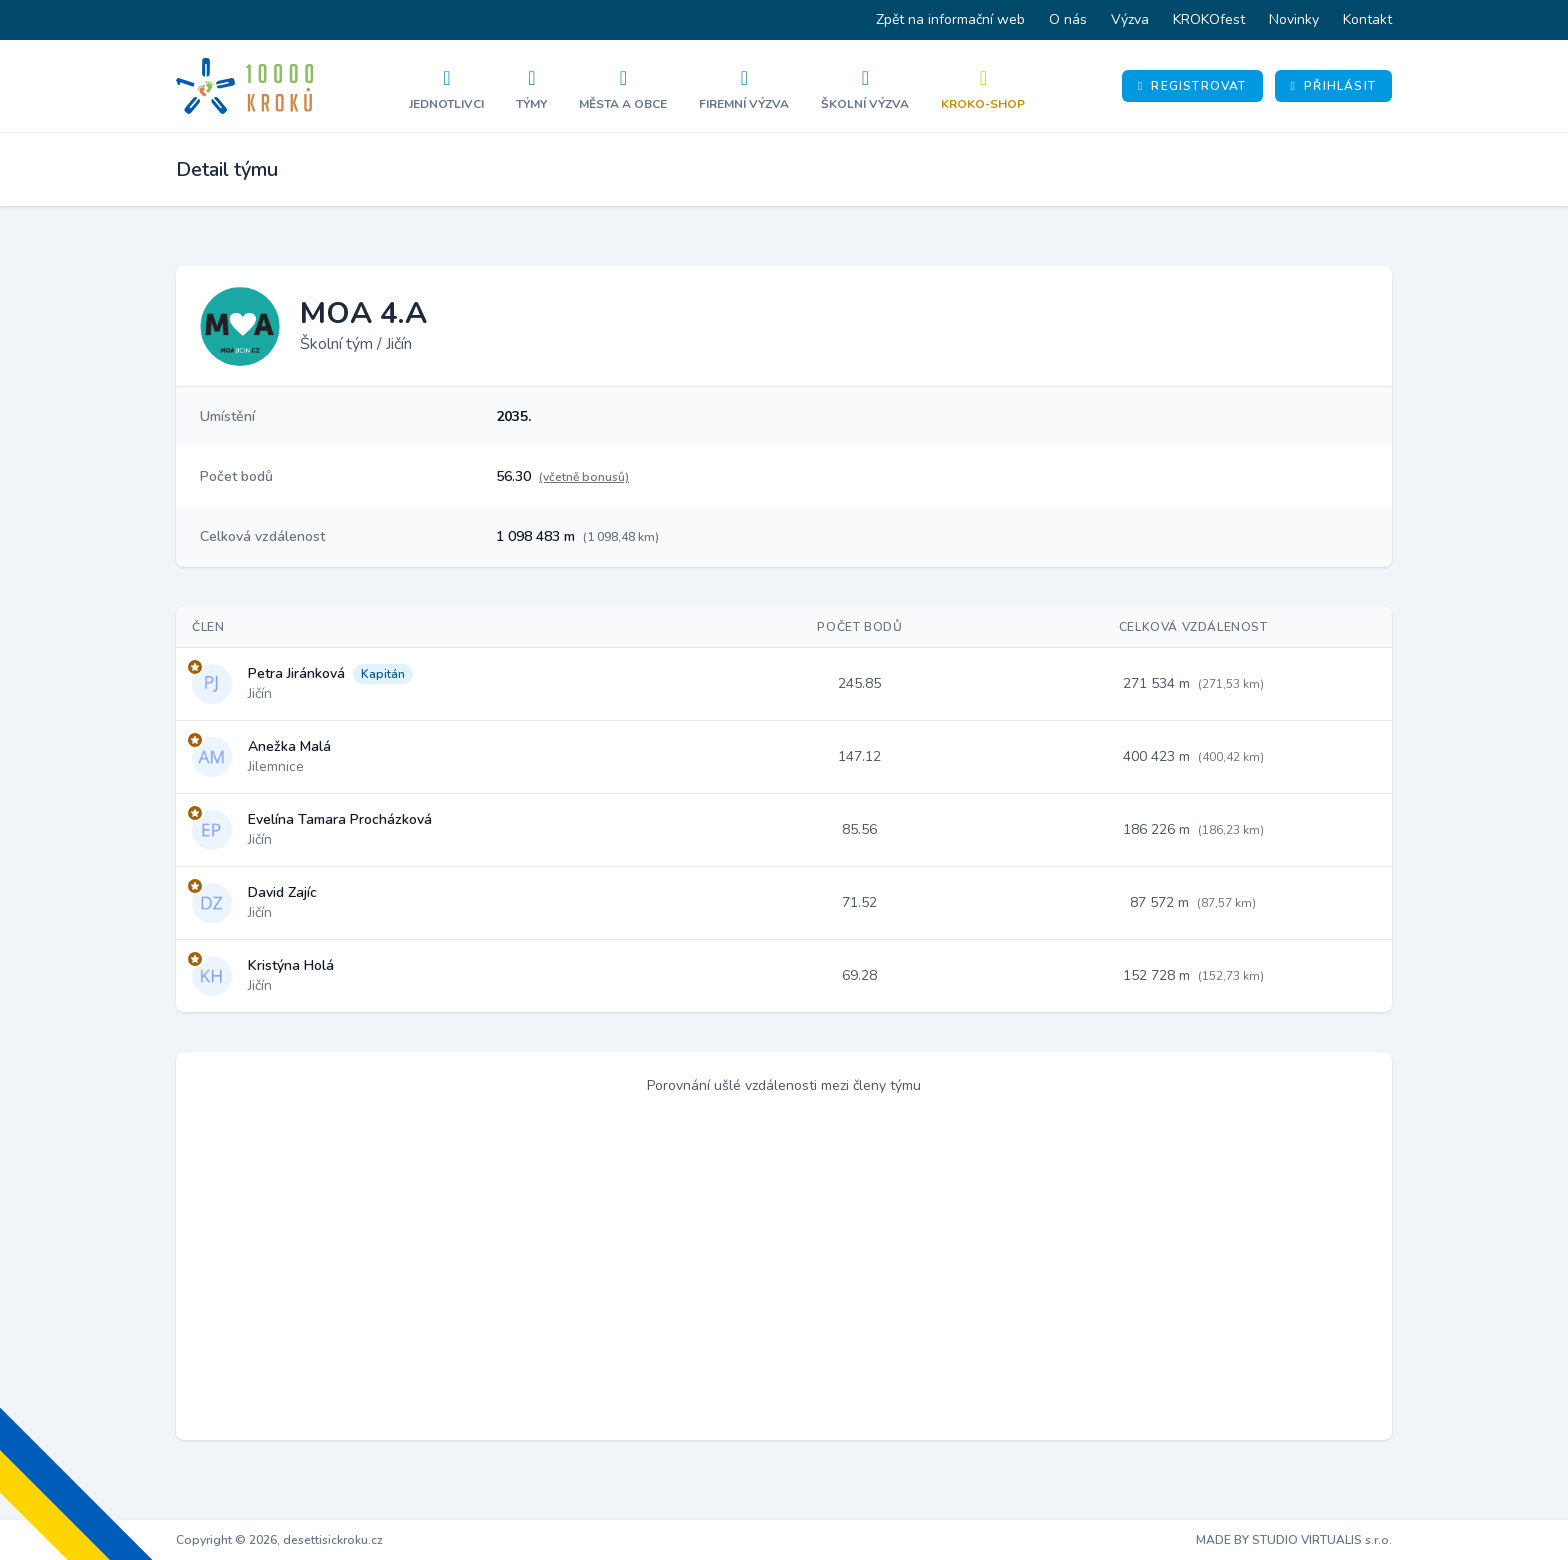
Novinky (1294, 19)
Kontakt (1367, 19)
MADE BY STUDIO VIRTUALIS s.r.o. (1294, 1540)
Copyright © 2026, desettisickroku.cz (279, 1540)
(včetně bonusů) (584, 477)
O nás (1068, 19)
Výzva (1130, 19)
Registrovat (1192, 86)
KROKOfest (1209, 19)
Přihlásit (1333, 86)
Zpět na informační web (950, 19)
